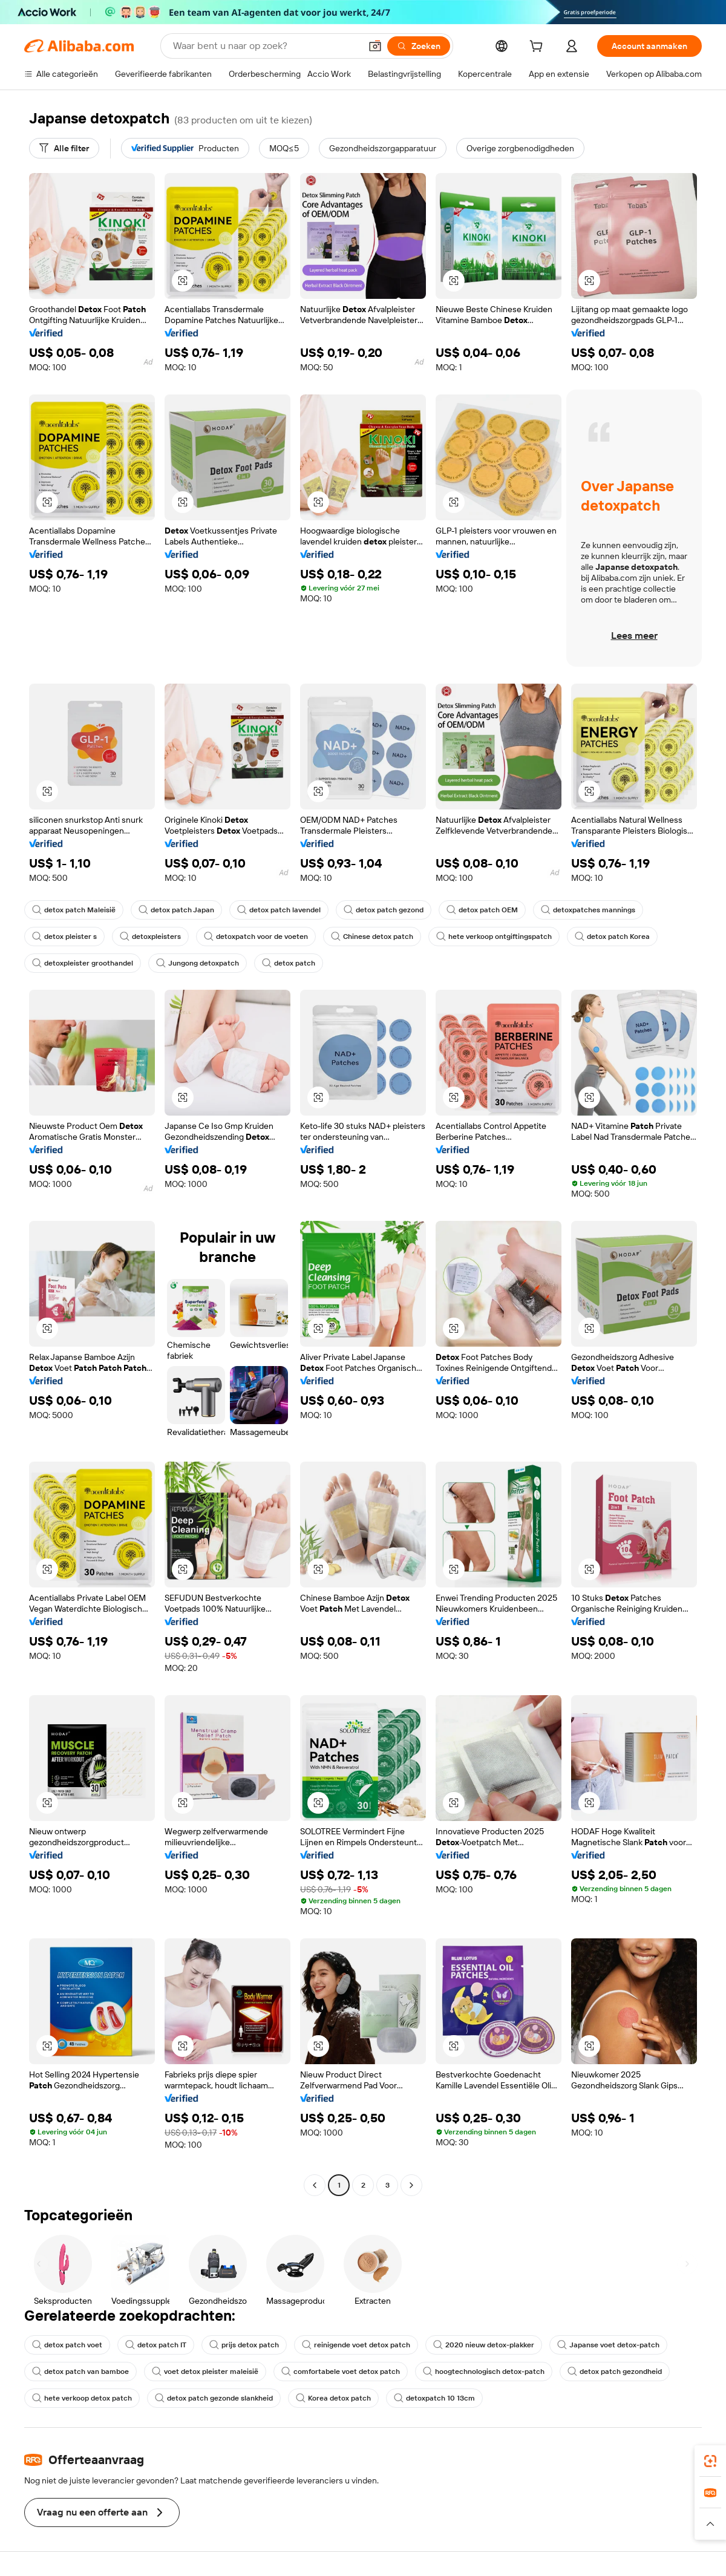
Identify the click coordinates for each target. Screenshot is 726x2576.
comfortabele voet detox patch (340, 2371)
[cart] (538, 48)
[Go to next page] (411, 2185)
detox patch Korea (612, 936)
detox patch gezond (384, 910)
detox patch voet (67, 2345)
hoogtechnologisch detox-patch (483, 2371)
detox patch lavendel (279, 910)
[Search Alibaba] (265, 46)
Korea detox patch (333, 2398)
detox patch (288, 963)
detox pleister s (64, 936)
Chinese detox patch (372, 936)
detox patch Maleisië (74, 910)
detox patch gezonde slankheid (214, 2398)
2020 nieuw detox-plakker (483, 2345)
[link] (710, 2461)
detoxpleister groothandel (82, 963)
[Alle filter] (64, 148)
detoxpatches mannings (588, 910)
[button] (375, 46)
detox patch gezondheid (614, 2371)
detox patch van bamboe (80, 2371)
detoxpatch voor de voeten (256, 936)
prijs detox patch (244, 2345)
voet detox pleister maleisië (205, 2371)
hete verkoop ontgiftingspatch (494, 936)
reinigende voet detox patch (356, 2345)
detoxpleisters (150, 936)
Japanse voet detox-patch (608, 2345)
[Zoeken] (418, 46)
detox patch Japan (176, 910)
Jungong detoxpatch (197, 963)
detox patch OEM (482, 910)
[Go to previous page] (314, 2185)
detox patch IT (155, 2345)
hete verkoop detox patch (82, 2398)
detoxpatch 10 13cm (434, 2398)
